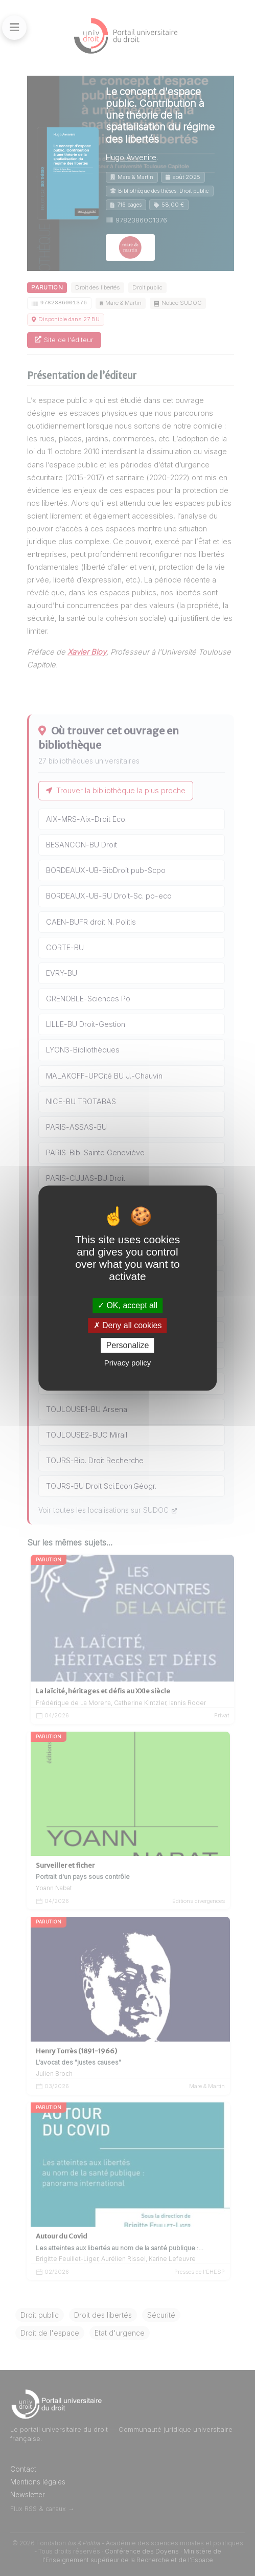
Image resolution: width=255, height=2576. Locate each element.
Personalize (127, 1345)
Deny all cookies (128, 1325)
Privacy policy (127, 1362)
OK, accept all (127, 1305)
